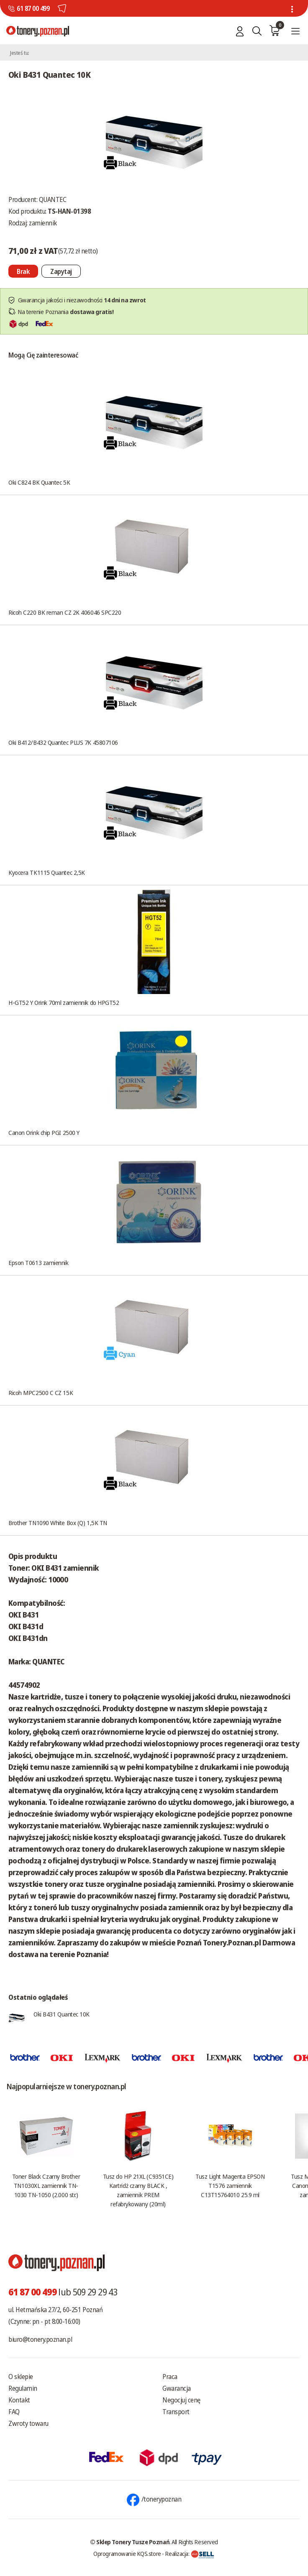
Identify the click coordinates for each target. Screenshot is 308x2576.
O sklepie (20, 2376)
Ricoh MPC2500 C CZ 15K (40, 1392)
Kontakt (19, 2400)
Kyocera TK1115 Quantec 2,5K (46, 872)
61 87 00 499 (33, 8)
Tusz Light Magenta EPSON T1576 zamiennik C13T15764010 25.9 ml (229, 2185)
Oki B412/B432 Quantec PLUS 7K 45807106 (63, 742)
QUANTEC (53, 199)
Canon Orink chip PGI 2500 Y (44, 1132)
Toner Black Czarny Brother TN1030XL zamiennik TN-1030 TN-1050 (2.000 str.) (46, 2185)
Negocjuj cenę (181, 2400)
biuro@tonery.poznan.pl (40, 2339)
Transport (176, 2411)
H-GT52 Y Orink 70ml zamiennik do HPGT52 (63, 1002)
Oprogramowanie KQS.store (127, 2553)
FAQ (14, 2411)
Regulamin (22, 2388)
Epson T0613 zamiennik (38, 1262)
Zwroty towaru (28, 2423)
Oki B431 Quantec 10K (61, 2014)
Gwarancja (176, 2388)
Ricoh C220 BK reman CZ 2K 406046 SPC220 (64, 612)
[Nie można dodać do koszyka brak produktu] (23, 271)
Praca (169, 2376)
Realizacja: (189, 2553)
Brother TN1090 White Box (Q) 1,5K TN (57, 1522)
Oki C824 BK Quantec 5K (39, 482)
